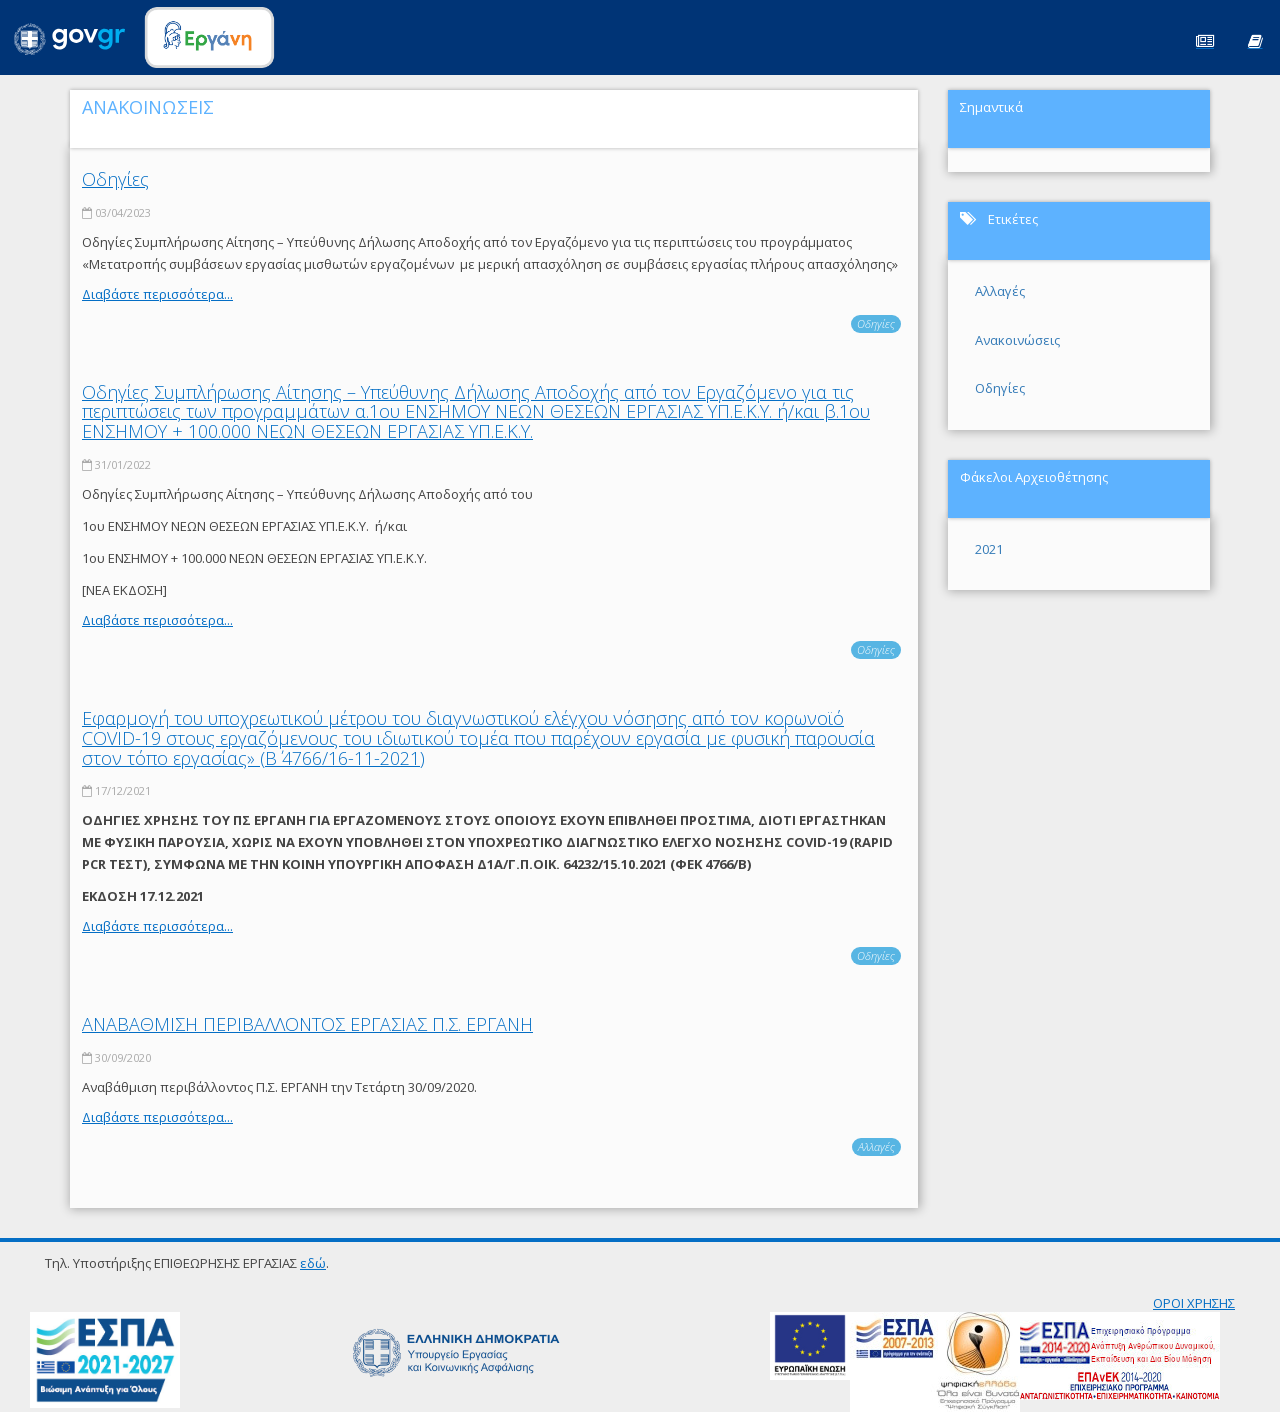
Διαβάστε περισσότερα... (157, 294)
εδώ (313, 1263)
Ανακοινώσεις (1017, 340)
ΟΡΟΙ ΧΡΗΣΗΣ (1194, 1303)
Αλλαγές (876, 1146)
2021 (989, 549)
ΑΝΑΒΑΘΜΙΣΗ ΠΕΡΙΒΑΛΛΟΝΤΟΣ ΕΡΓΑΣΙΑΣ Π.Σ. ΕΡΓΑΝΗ (307, 1024)
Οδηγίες (115, 179)
